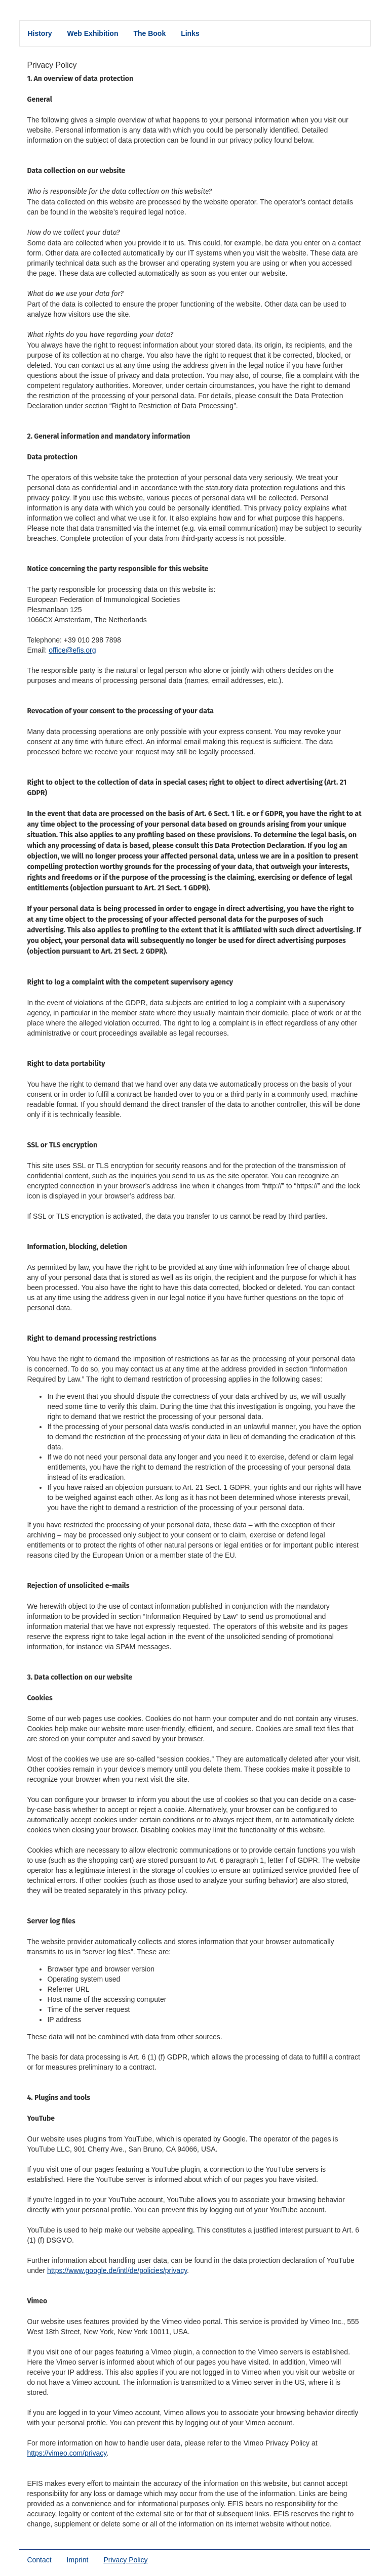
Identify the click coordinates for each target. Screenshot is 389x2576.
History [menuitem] (39, 33)
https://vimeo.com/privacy (66, 2453)
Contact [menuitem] (39, 2560)
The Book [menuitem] (149, 33)
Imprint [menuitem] (78, 2560)
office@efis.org (72, 650)
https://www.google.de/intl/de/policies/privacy (117, 2270)
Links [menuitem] (190, 33)
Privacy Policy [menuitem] (129, 2560)
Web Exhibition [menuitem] (93, 33)
